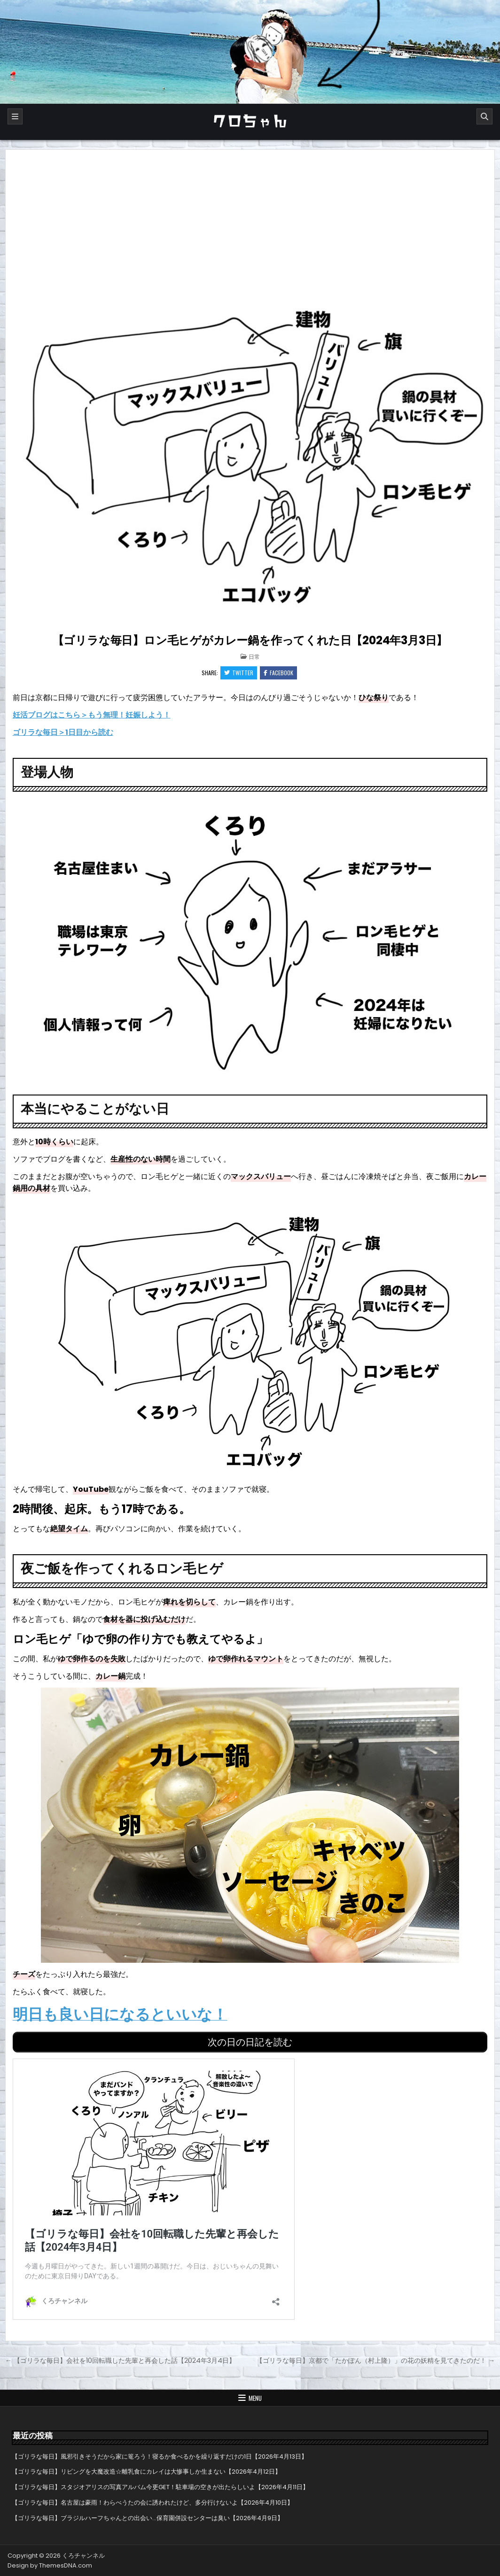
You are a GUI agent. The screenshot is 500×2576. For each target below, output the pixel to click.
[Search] (484, 116)
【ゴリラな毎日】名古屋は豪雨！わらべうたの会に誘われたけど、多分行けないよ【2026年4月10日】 (152, 2502)
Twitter (238, 673)
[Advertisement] (250, 220)
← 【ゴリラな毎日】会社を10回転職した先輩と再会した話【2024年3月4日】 (120, 2360)
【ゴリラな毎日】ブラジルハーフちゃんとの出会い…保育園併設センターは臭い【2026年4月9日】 (147, 2518)
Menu (255, 2398)
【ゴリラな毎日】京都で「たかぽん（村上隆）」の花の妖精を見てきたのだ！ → (375, 2360)
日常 (254, 656)
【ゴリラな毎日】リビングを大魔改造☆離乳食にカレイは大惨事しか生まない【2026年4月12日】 (146, 2471)
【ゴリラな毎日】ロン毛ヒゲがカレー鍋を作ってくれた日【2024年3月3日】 (250, 640)
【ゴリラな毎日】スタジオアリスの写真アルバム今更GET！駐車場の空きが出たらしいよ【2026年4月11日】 (160, 2487)
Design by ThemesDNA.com (50, 2565)
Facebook (278, 673)
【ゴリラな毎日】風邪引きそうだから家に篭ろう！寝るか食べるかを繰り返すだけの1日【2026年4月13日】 (159, 2456)
